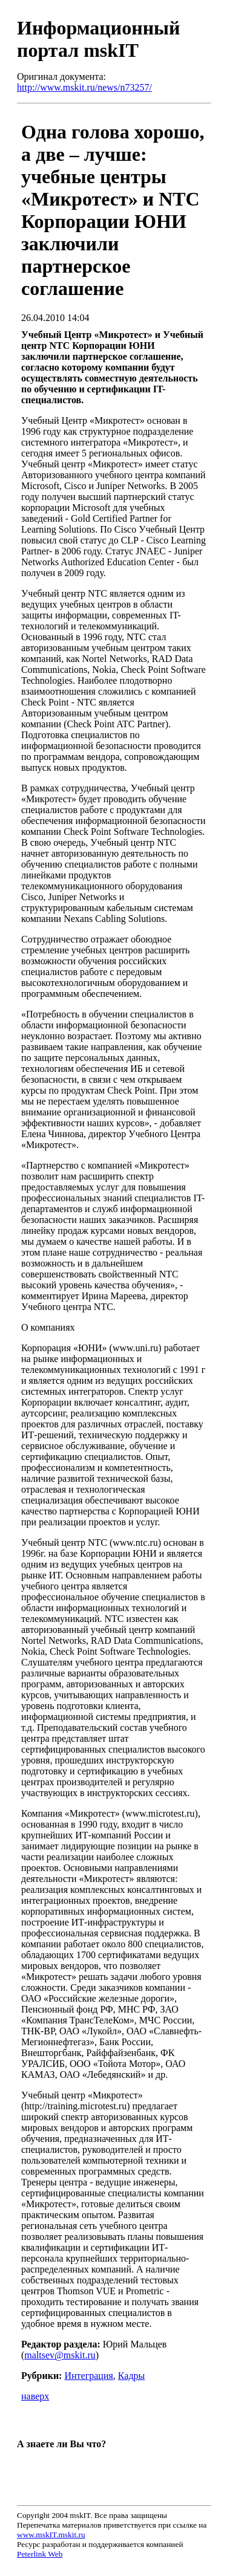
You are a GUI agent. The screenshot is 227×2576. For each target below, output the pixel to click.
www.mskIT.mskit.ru (51, 2534)
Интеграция (88, 2375)
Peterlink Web (39, 2553)
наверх (35, 2396)
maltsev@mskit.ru (59, 2355)
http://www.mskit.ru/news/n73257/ (84, 87)
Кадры (131, 2375)
